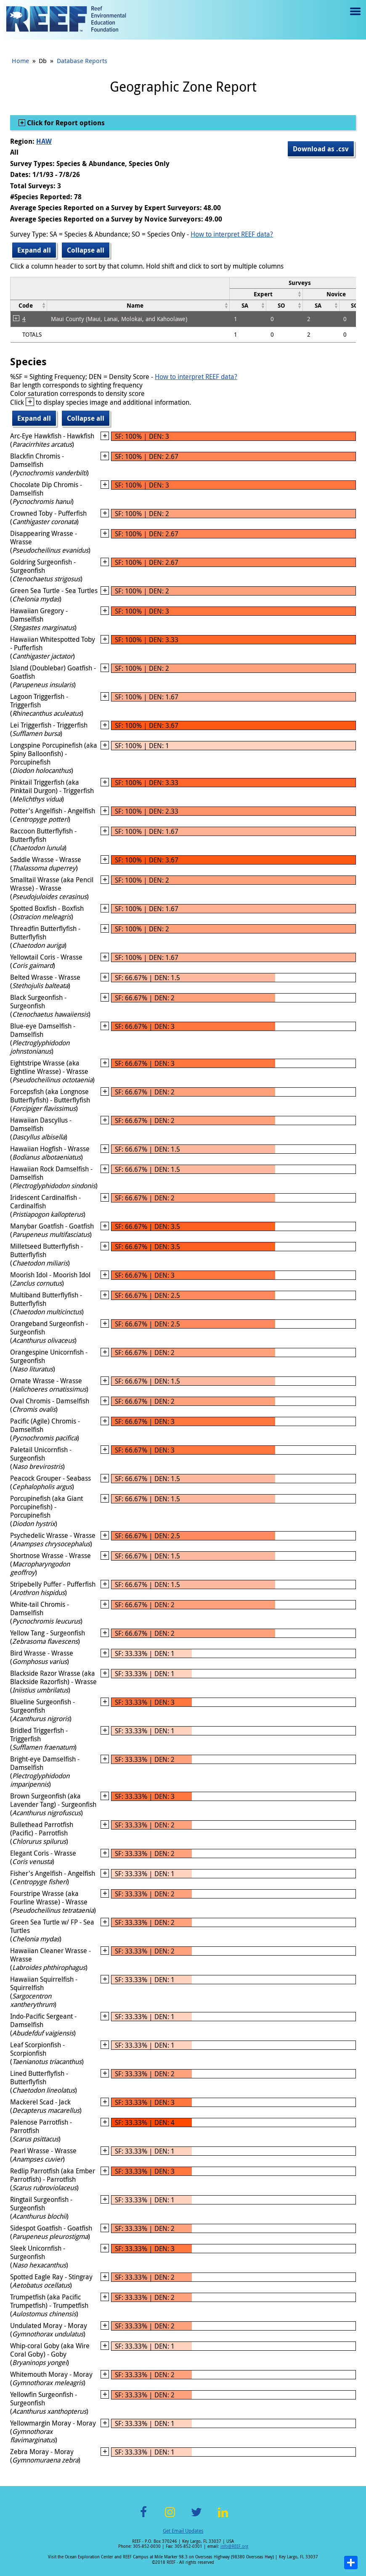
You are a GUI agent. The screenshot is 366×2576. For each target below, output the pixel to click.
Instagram (169, 2517)
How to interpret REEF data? (232, 234)
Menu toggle (354, 17)
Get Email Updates (183, 2530)
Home (20, 60)
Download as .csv (321, 148)
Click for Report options (65, 122)
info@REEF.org (234, 2546)
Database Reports (82, 60)
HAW (44, 141)
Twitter (196, 2517)
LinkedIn (222, 2517)
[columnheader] (266, 294)
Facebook (143, 2517)
